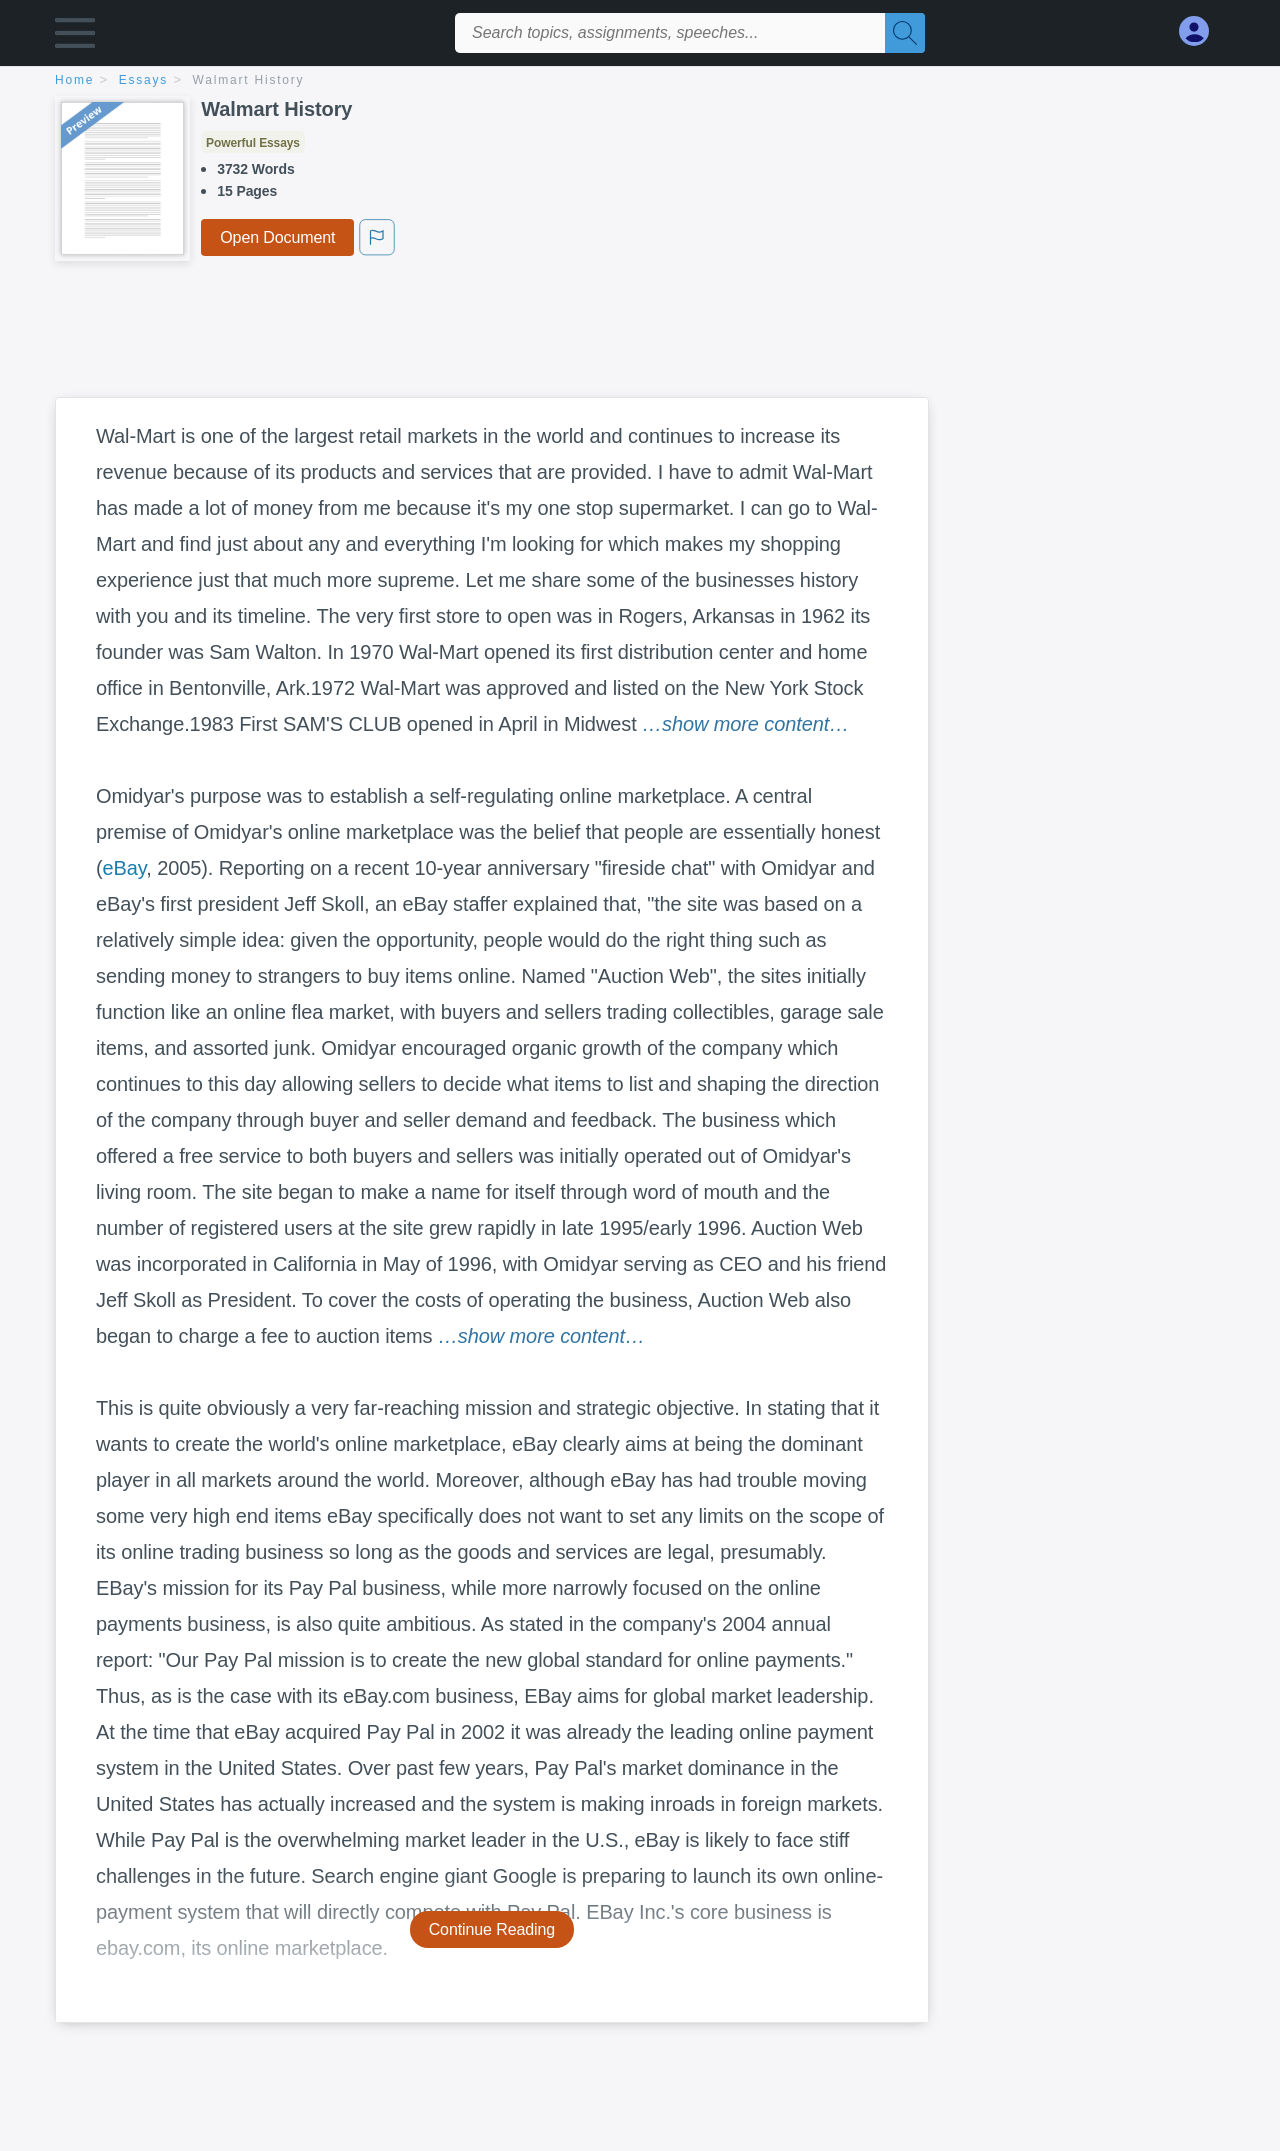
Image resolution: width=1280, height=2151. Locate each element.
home (74, 80)
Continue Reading (492, 1929)
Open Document (277, 237)
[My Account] (1202, 31)
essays (143, 80)
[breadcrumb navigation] (640, 81)
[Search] (905, 33)
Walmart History (249, 80)
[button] (75, 37)
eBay (125, 868)
